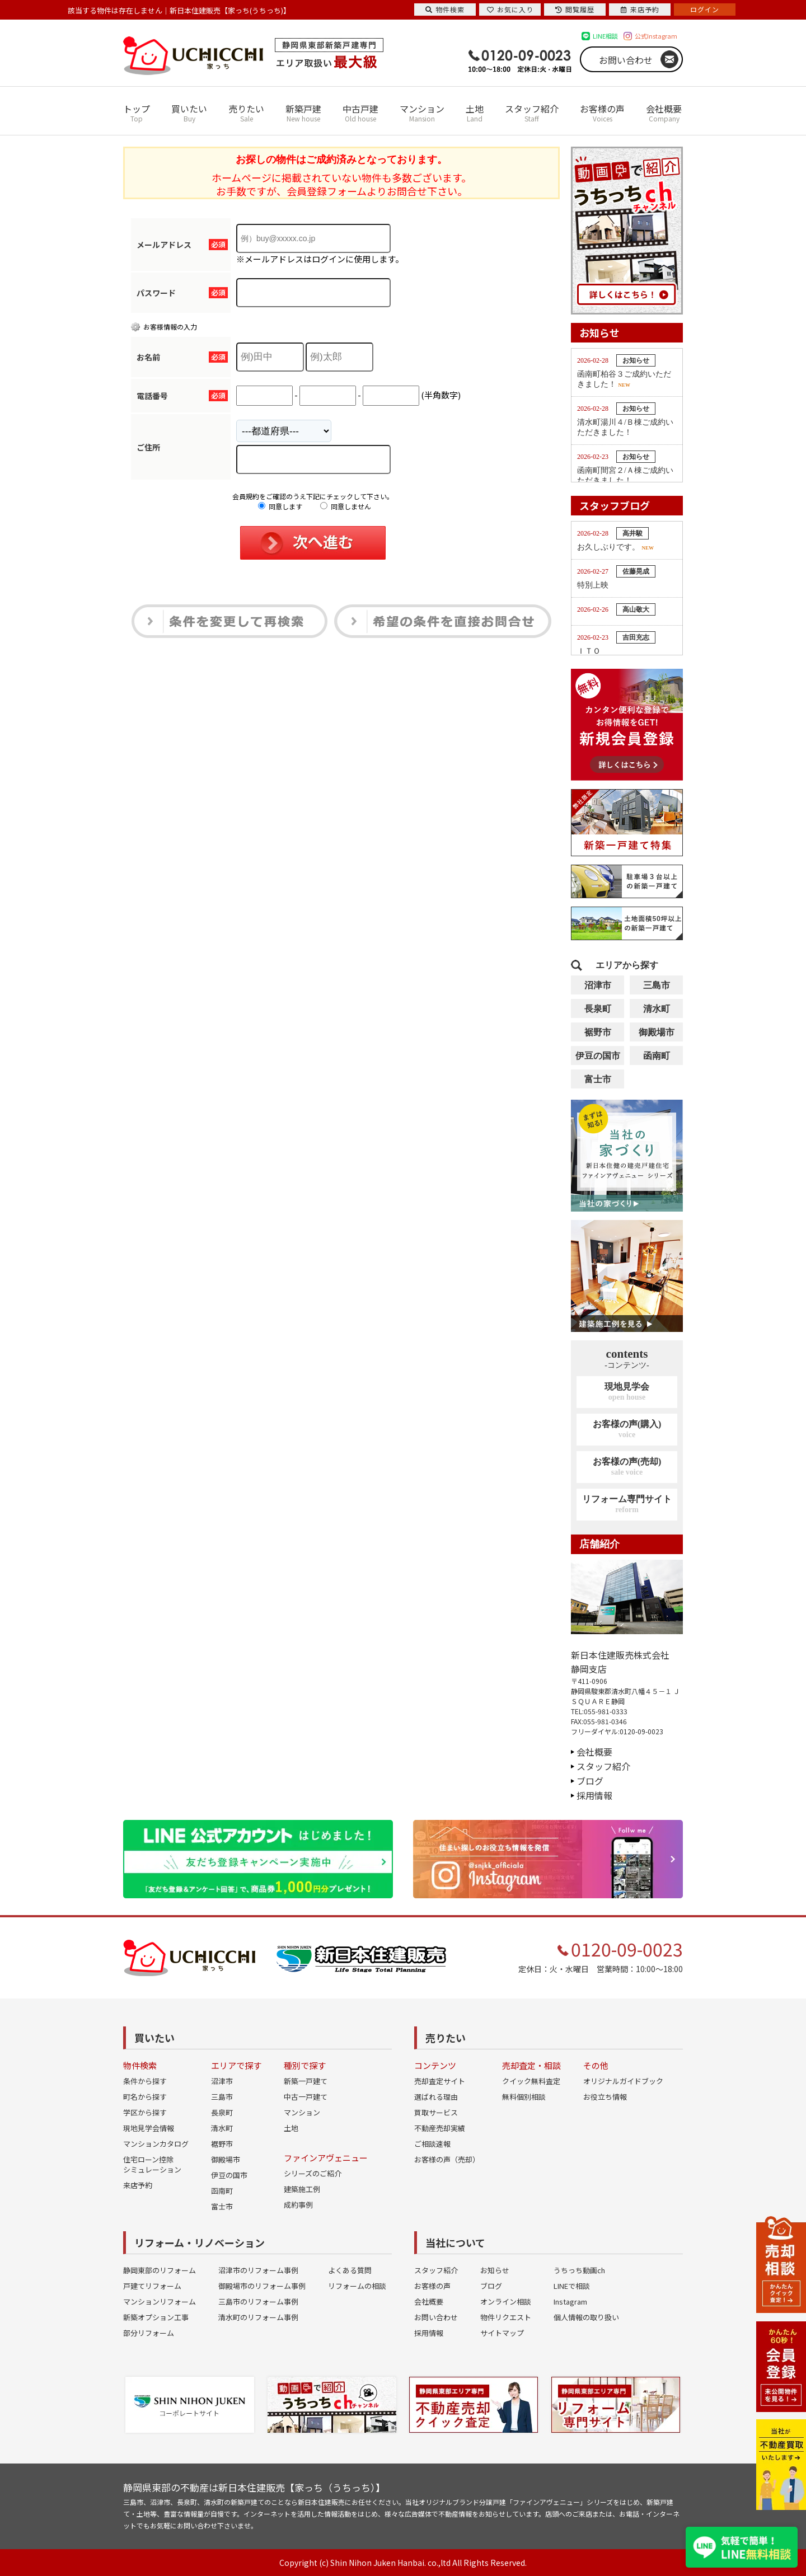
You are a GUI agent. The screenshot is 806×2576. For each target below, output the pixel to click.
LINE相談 (605, 35)
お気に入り (510, 9)
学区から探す (145, 2112)
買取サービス (436, 2112)
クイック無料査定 (531, 2081)
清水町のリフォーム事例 (258, 2317)
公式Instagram (656, 35)
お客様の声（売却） (447, 2159)
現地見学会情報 (148, 2128)
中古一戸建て (305, 2096)
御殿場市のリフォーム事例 (262, 2286)
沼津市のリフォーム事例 (258, 2270)
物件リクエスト (505, 2317)
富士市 (597, 1079)
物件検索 (445, 9)
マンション (422, 113)
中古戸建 (360, 113)
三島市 (656, 985)
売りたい (246, 113)
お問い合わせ (626, 60)
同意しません (345, 506)
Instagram (570, 2301)
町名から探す (145, 2096)
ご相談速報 (432, 2143)
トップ (136, 113)
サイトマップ (502, 2333)
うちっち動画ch (579, 2270)
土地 (475, 113)
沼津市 (597, 985)
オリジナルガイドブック (623, 2081)
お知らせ (494, 2270)
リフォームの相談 (357, 2286)
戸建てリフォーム (152, 2286)
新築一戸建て (305, 2081)
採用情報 (594, 1795)
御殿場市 (656, 1032)
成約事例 (298, 2204)
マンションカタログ (156, 2143)
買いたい (189, 113)
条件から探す (145, 2081)
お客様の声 (602, 113)
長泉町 (597, 1008)
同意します (280, 506)
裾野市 (597, 1032)
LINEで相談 (572, 2286)
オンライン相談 (505, 2301)
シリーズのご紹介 (312, 2173)
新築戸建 (303, 113)
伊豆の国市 (597, 1056)
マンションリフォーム (159, 2301)
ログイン (704, 9)
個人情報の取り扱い (586, 2317)
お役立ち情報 (605, 2096)
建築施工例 (302, 2189)
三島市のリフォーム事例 (258, 2301)
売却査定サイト (439, 2081)
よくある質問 (350, 2270)
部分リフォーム (148, 2333)
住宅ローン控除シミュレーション (152, 2164)
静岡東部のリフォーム (159, 2270)
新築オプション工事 (156, 2317)
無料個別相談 (524, 2096)
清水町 (656, 1008)
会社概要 (664, 113)
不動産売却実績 (439, 2128)
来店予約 (137, 2185)
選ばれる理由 (436, 2096)
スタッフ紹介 (532, 113)
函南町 (656, 1056)
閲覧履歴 (574, 9)
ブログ (590, 1780)
